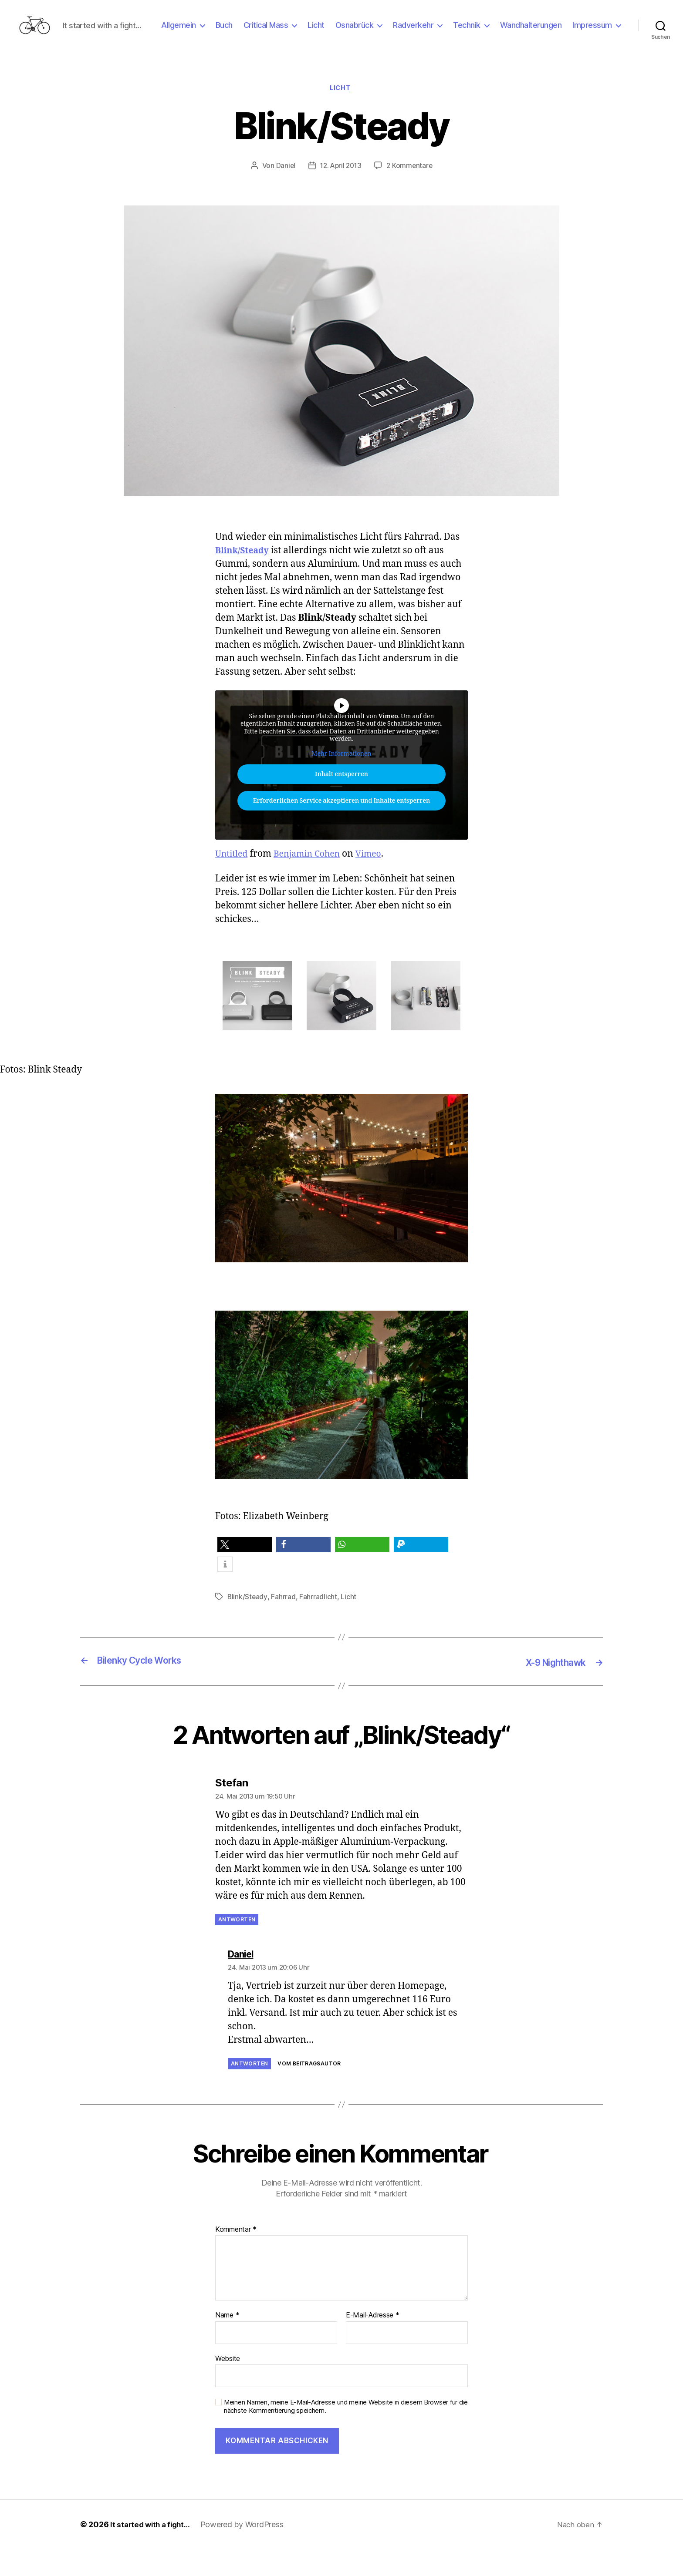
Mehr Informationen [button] (341, 781)
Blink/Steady (244, 578)
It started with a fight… (152, 2551)
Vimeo (378, 882)
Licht (375, 32)
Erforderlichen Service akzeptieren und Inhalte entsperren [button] (341, 829)
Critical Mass (324, 32)
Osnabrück (413, 32)
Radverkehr (472, 32)
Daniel (283, 193)
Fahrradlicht (319, 1625)
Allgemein (237, 32)
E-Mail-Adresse (372, 2343)
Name (227, 2343)
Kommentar (236, 2256)
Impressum (592, 45)
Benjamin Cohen (312, 882)
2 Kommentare (411, 193)
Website (227, 2385)
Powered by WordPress (246, 2551)
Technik (526, 32)
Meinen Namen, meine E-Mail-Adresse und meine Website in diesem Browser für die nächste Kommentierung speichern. (346, 2434)
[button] (244, 1573)
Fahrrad (283, 1625)
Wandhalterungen (590, 32)
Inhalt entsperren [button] (341, 802)
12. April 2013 (340, 193)
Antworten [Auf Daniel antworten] (249, 2091)
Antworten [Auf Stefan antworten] (236, 1947)
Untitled (232, 882)
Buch (282, 32)
